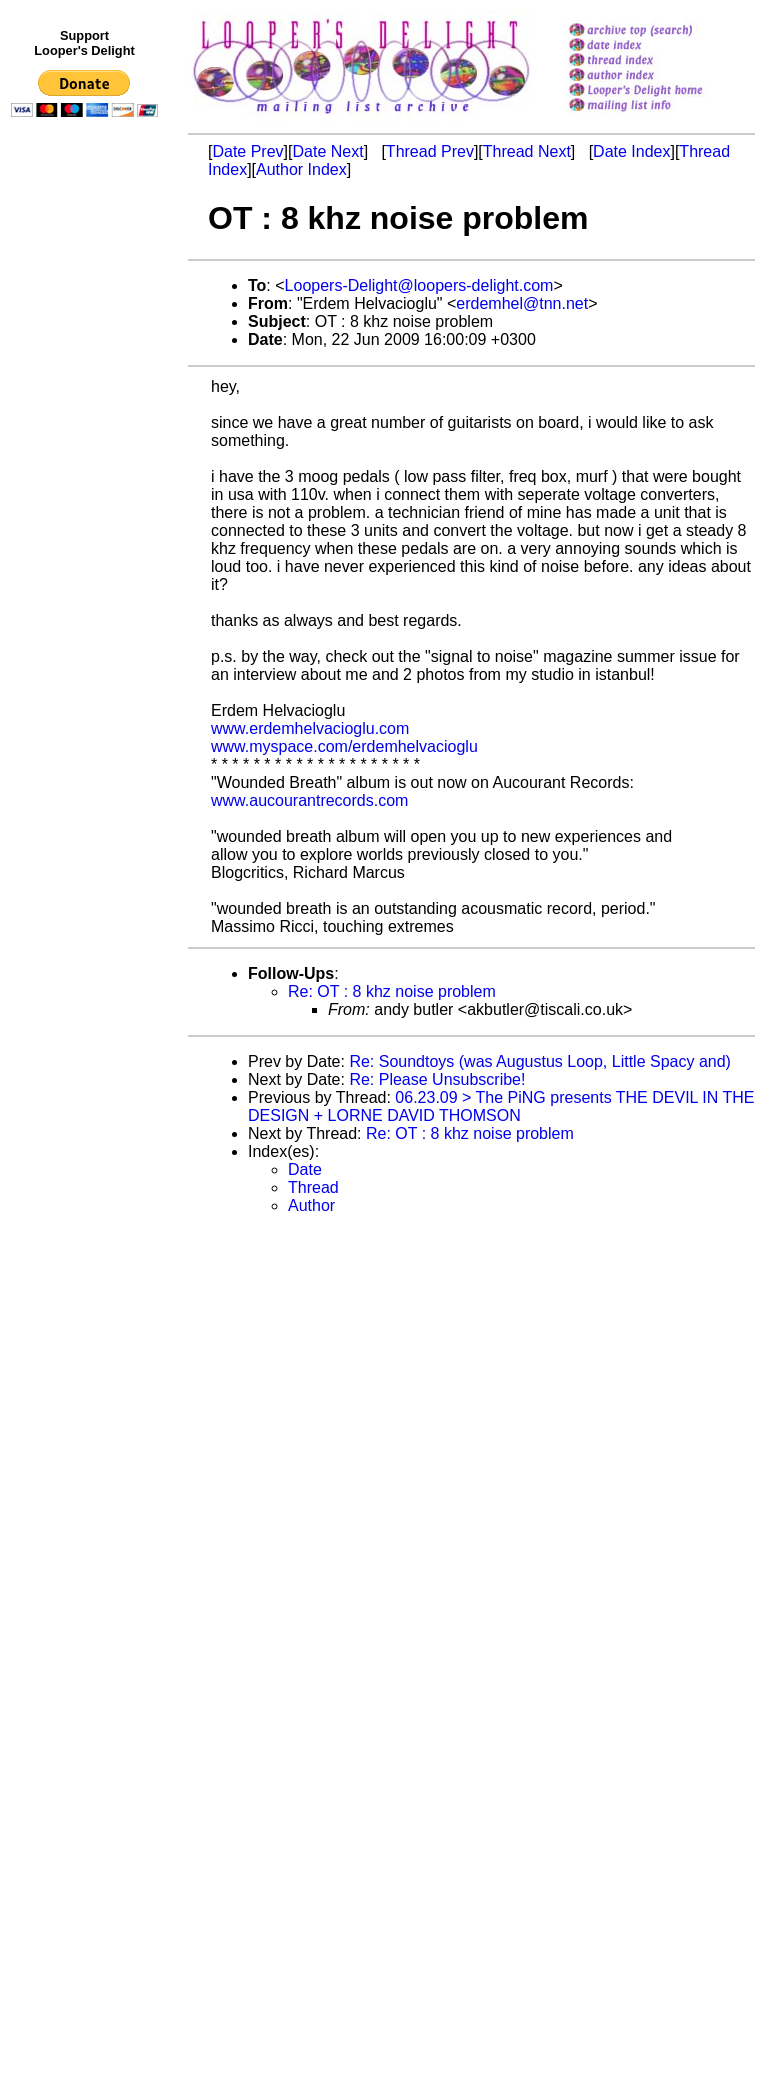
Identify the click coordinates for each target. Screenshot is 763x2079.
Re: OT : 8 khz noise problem (392, 991)
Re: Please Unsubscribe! (437, 1079)
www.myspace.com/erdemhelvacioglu (344, 746)
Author (311, 1205)
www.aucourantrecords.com (309, 800)
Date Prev (247, 151)
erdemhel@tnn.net (522, 303)
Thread (313, 1187)
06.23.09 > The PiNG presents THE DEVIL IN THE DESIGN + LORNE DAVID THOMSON (501, 1106)
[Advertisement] (88, 537)
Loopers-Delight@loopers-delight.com (419, 285)
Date (305, 1169)
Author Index (301, 169)
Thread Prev (430, 151)
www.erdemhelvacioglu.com (310, 728)
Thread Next (527, 151)
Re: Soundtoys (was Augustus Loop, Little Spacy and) (540, 1061)
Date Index (631, 151)
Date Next (327, 151)
